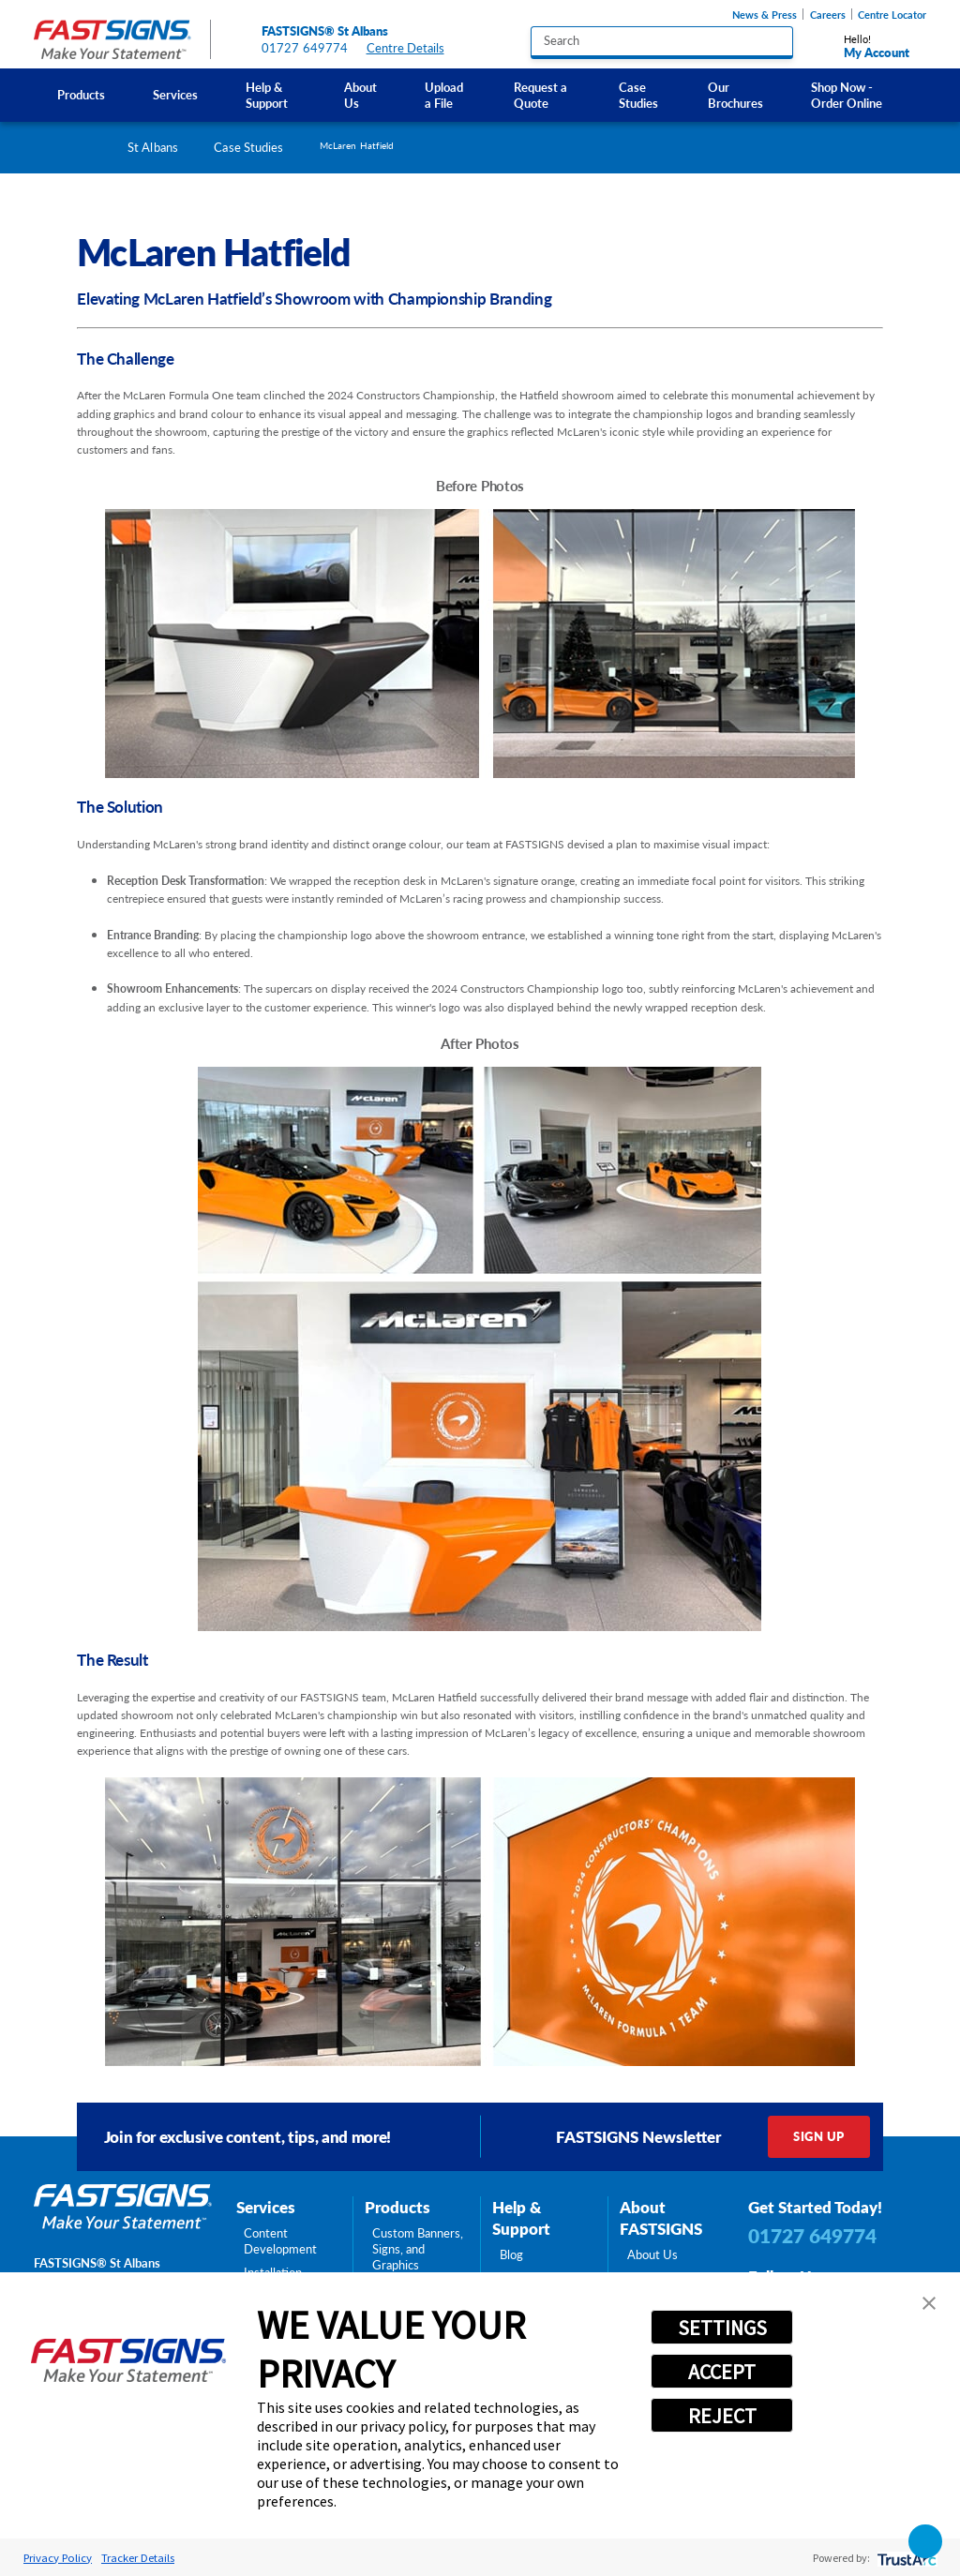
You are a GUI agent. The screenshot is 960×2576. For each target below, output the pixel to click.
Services (175, 94)
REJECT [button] (722, 2416)
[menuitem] (81, 95)
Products (81, 94)
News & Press (764, 14)
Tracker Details (137, 2557)
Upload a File (444, 95)
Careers (828, 14)
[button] (929, 2303)
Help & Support (267, 95)
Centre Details (413, 48)
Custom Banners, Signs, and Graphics (417, 2249)
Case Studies (638, 95)
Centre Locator (892, 14)
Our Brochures (735, 95)
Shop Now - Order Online (846, 95)
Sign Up (818, 2136)
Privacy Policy (57, 2557)
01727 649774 (305, 47)
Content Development (280, 2241)
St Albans (153, 147)
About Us (360, 95)
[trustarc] (905, 2557)
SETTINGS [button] (722, 2327)
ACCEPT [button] (722, 2372)
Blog (511, 2255)
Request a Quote (540, 95)
